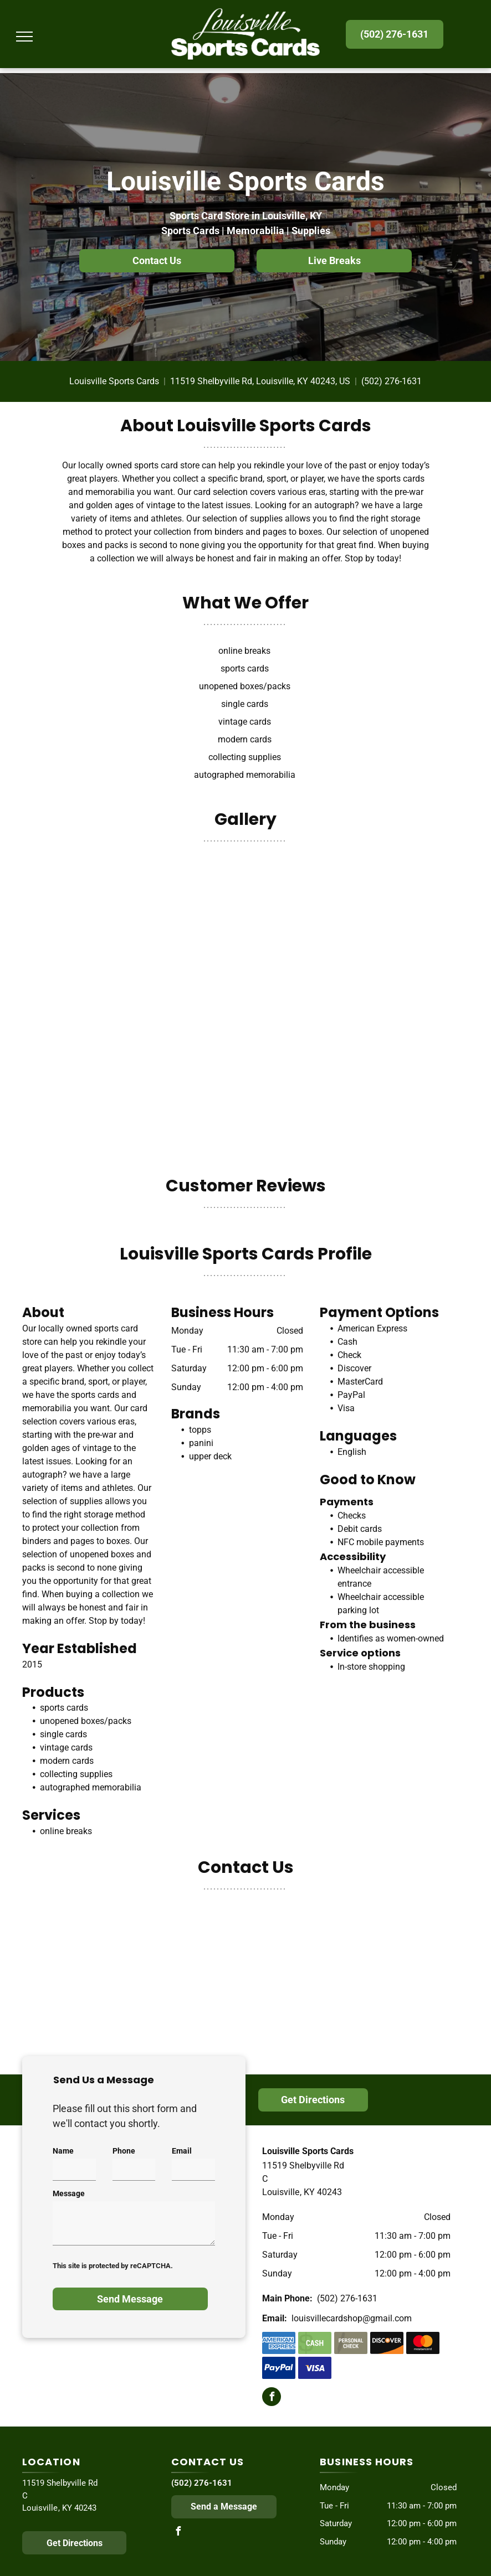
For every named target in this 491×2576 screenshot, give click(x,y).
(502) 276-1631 (391, 381)
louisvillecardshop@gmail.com (351, 2318)
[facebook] (271, 2398)
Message (69, 2193)
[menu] (24, 36)
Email (182, 2150)
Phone (123, 2150)
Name (63, 2150)
